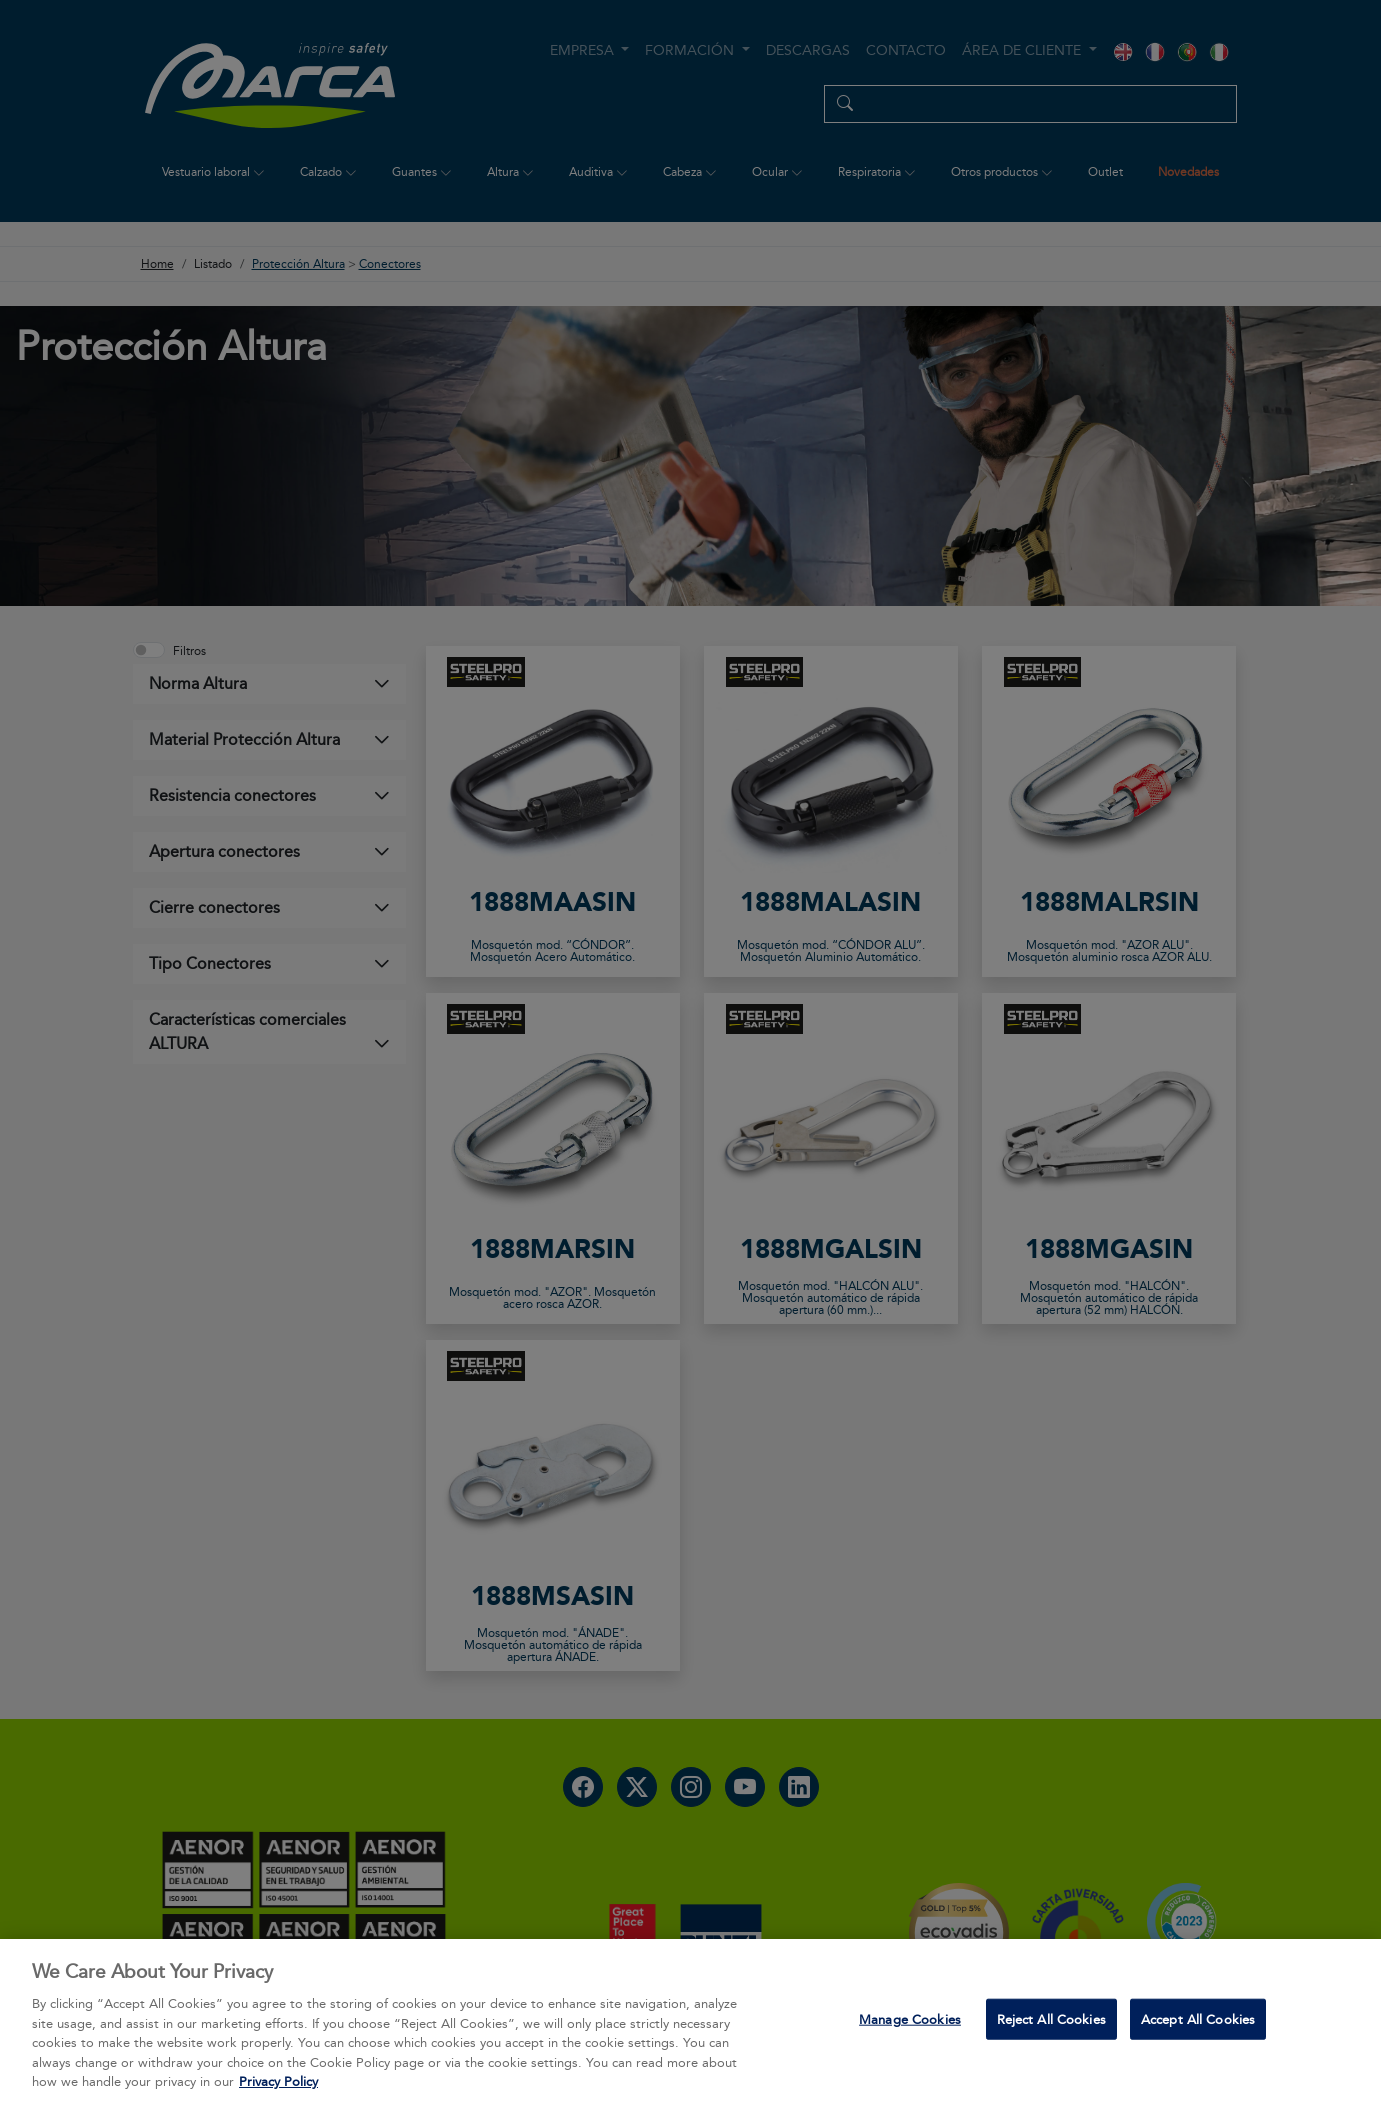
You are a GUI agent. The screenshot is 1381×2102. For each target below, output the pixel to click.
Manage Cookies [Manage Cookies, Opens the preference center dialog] (910, 2028)
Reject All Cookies (1051, 2028)
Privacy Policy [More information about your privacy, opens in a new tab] (278, 2091)
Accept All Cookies (1198, 2028)
